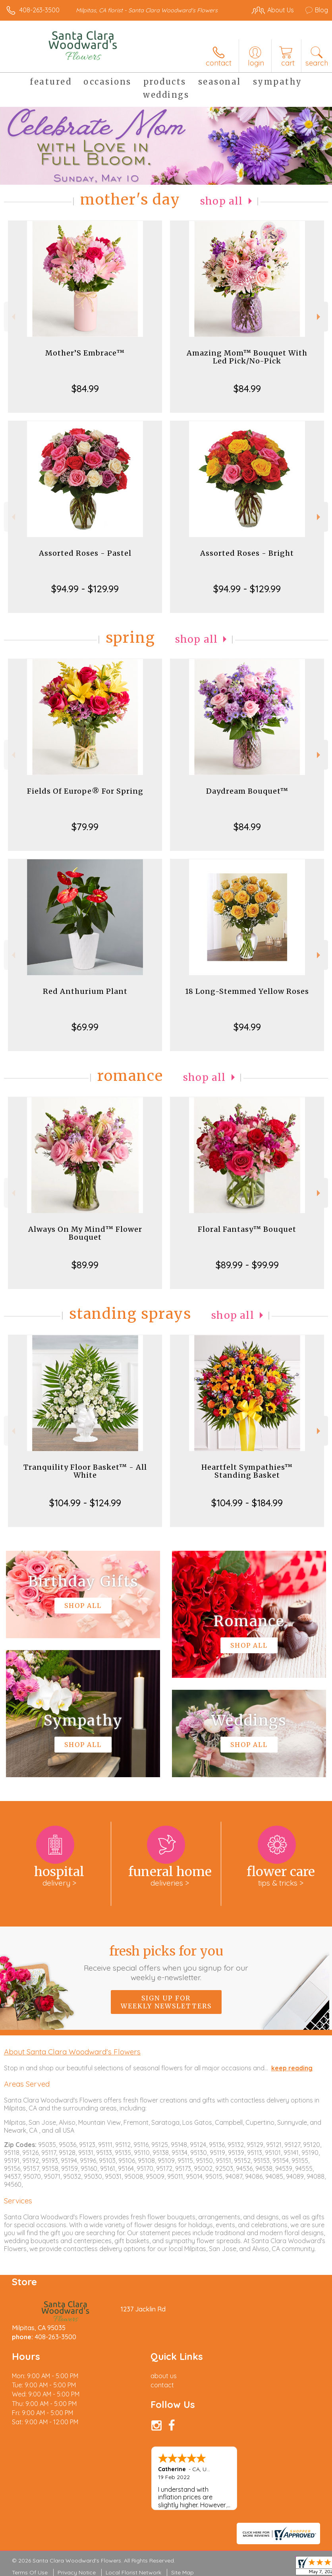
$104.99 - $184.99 (247, 1503)
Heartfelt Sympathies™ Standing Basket (247, 1471)
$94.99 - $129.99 (85, 589)
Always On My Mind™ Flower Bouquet (85, 1233)
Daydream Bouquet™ (247, 791)
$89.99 (84, 1265)
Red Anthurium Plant (85, 991)
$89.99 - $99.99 (247, 1265)
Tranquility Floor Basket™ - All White (85, 1471)
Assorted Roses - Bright (247, 553)
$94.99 (247, 1027)
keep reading (292, 2068)
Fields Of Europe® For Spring (85, 791)
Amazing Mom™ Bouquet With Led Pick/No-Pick (247, 356)
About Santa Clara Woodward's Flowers (72, 2051)
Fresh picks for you (165, 1962)
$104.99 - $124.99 (85, 1503)
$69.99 (84, 1027)
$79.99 (84, 827)
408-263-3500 (39, 10)
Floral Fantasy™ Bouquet (247, 1229)
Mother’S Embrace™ (85, 353)
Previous (12, 317)
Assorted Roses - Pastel (85, 553)
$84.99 (85, 388)
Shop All (221, 201)
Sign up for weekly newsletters (166, 2002)
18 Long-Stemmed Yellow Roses (247, 991)
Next (319, 317)
